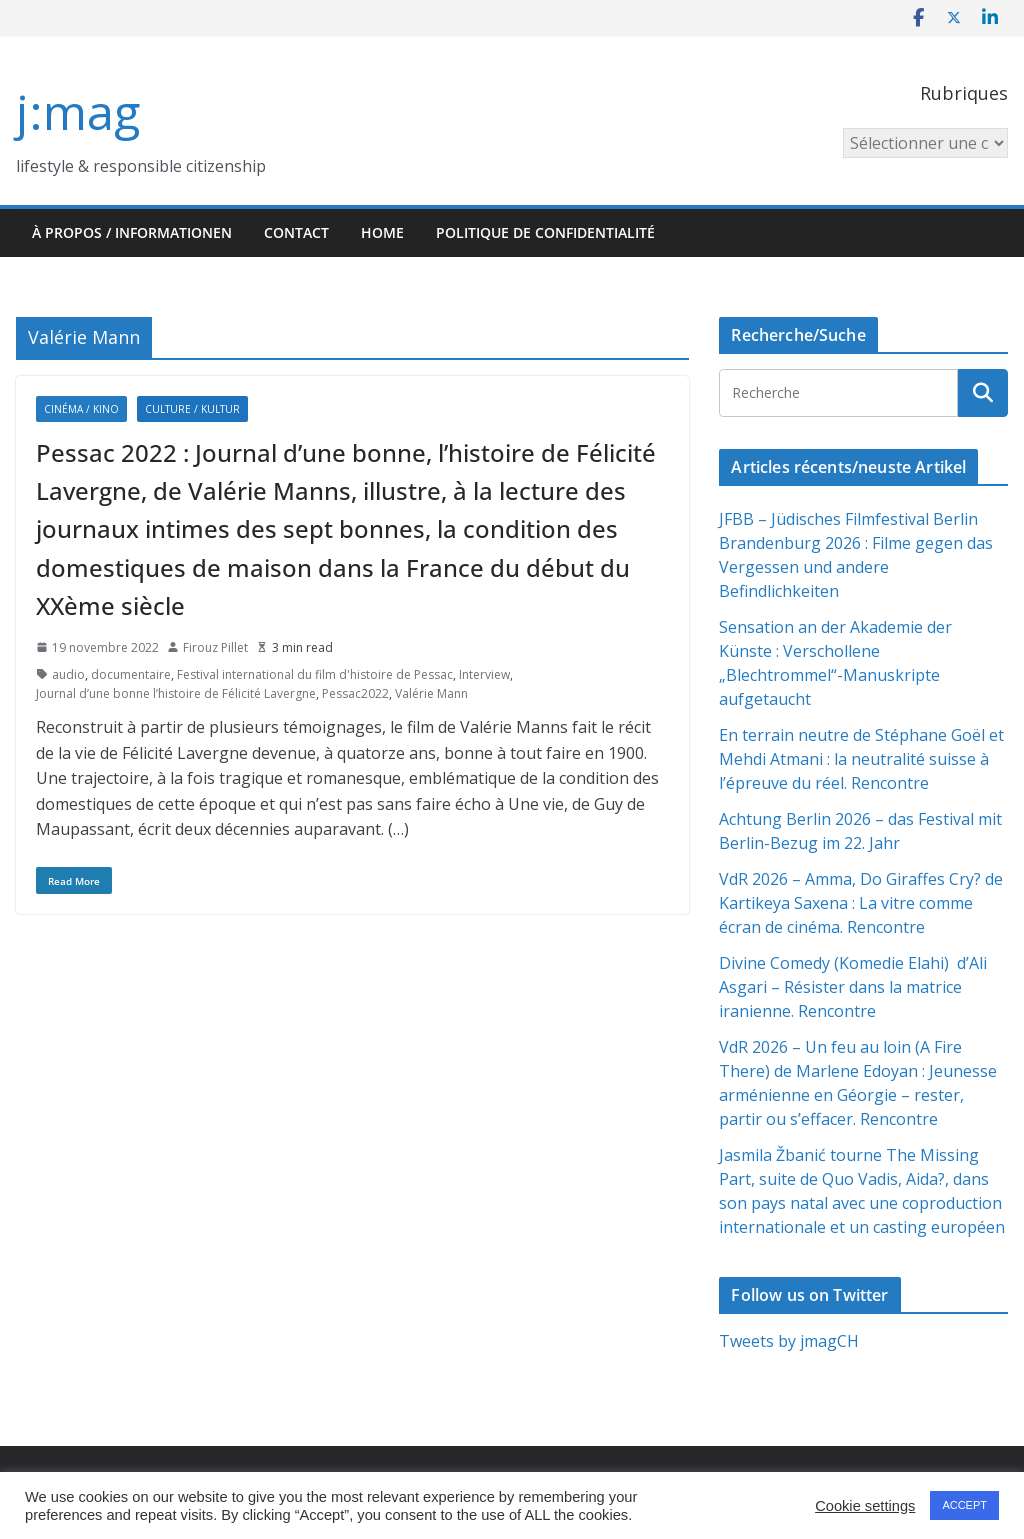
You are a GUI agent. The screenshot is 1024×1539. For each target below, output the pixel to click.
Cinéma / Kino (81, 409)
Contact (296, 232)
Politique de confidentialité (545, 232)
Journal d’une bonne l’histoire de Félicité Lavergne (176, 693)
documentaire (131, 674)
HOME (382, 232)
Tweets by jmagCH (789, 1341)
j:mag (78, 111)
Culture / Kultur (192, 409)
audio (68, 674)
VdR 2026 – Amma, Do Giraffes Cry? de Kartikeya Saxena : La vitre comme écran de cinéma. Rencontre (861, 903)
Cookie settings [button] (865, 1506)
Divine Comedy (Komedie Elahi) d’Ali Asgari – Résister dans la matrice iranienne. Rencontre (853, 987)
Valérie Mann (431, 693)
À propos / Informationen (132, 232)
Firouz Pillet (215, 647)
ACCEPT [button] (964, 1505)
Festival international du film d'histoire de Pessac (315, 674)
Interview (484, 674)
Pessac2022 (355, 693)
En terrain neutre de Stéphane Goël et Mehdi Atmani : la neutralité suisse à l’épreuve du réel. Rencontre (861, 759)
